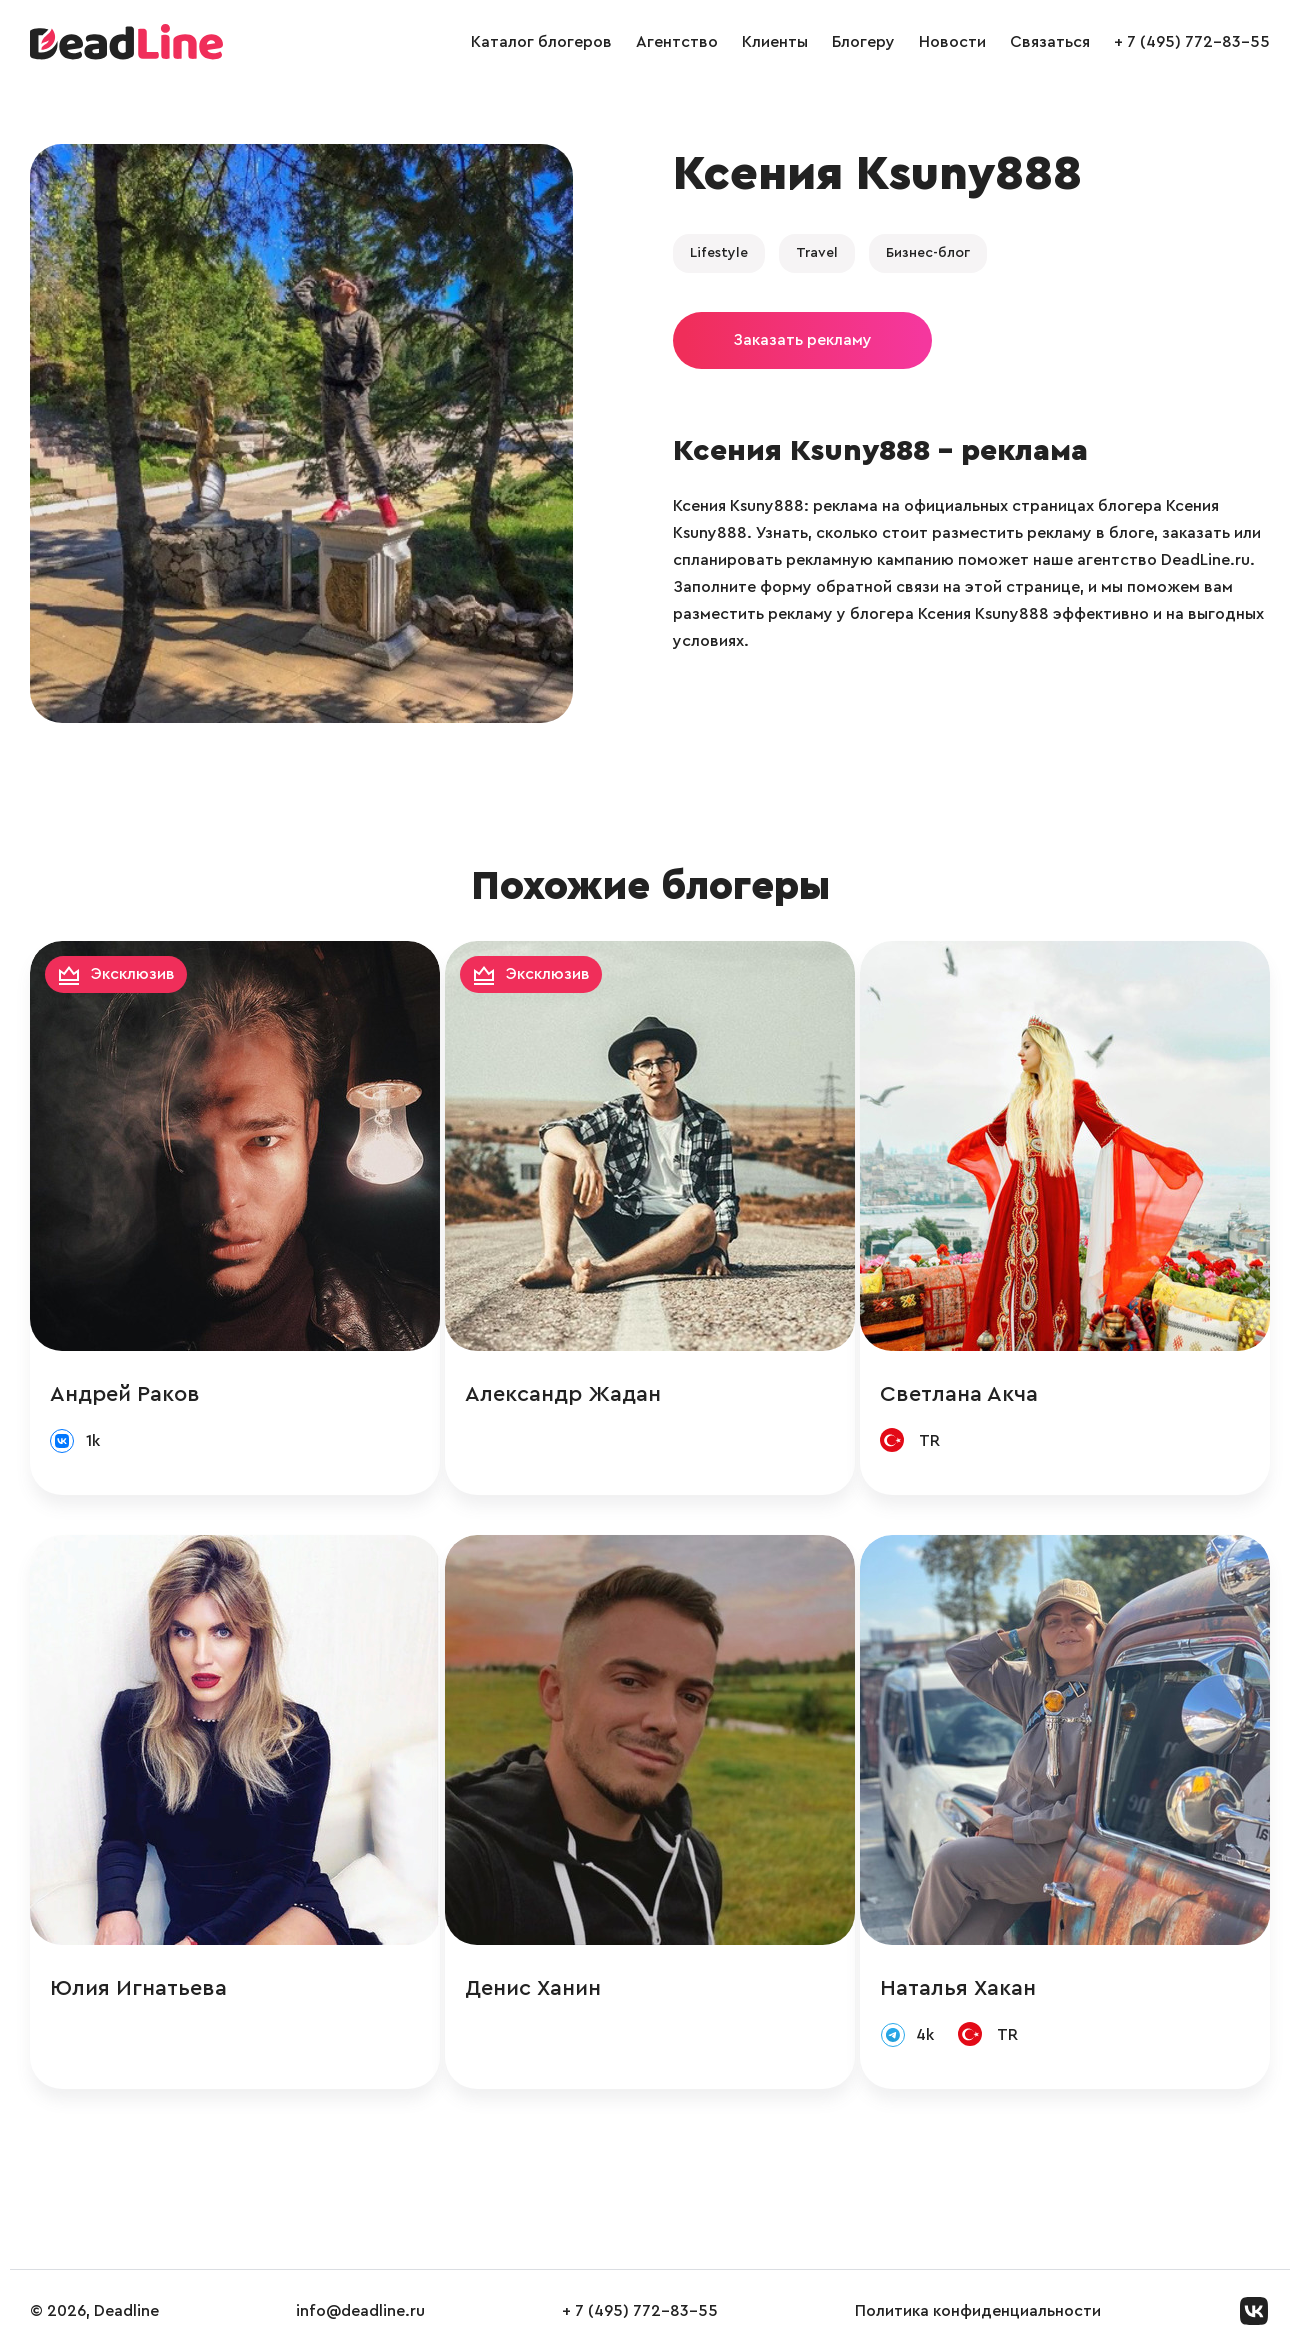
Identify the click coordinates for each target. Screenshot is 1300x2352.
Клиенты (775, 42)
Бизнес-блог (928, 253)
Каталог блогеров (541, 42)
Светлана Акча (959, 1394)
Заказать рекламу (802, 340)
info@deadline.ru (360, 2311)
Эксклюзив (133, 974)
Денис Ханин (533, 1988)
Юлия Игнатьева (138, 1988)
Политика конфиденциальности (978, 2311)
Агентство (677, 42)
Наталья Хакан (958, 1988)
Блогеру (863, 42)
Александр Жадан (563, 1394)
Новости (952, 42)
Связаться (1050, 42)
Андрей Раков (125, 1394)
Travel (817, 253)
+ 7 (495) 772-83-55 (1192, 42)
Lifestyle (719, 253)
